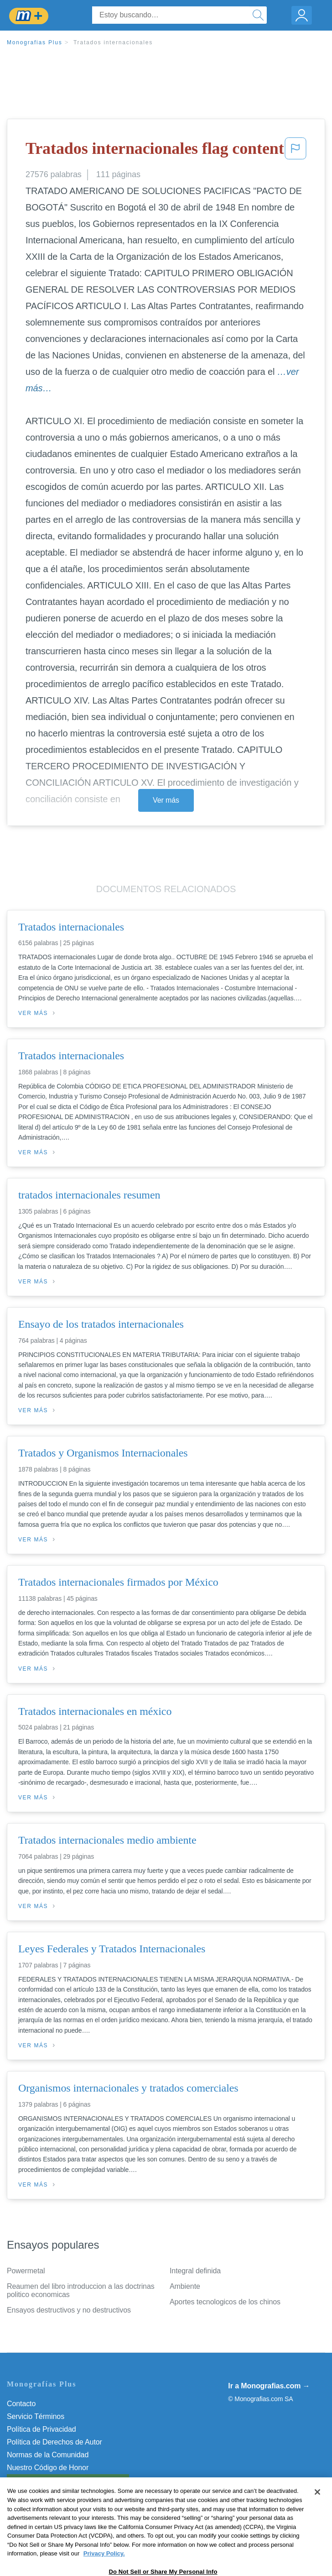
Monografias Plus (34, 42)
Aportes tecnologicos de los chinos (225, 2302)
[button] (295, 151)
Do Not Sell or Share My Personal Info (68, 2480)
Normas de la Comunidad (47, 2455)
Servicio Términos (35, 2416)
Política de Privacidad (41, 2429)
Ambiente (185, 2286)
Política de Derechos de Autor (54, 2442)
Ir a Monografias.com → (269, 2386)
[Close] (317, 2517)
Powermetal (26, 2271)
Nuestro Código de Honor (47, 2467)
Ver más (166, 800)
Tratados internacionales (113, 42)
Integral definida (195, 2271)
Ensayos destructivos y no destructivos (69, 2310)
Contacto (21, 2404)
